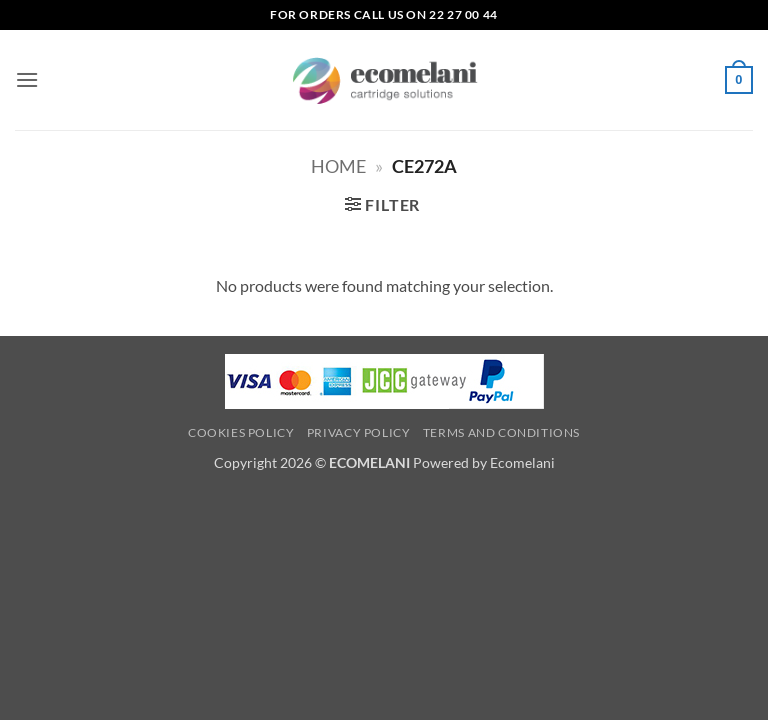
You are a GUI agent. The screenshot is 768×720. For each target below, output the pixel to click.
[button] (27, 79)
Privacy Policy (359, 432)
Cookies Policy (241, 432)
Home (338, 166)
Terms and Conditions (501, 432)
